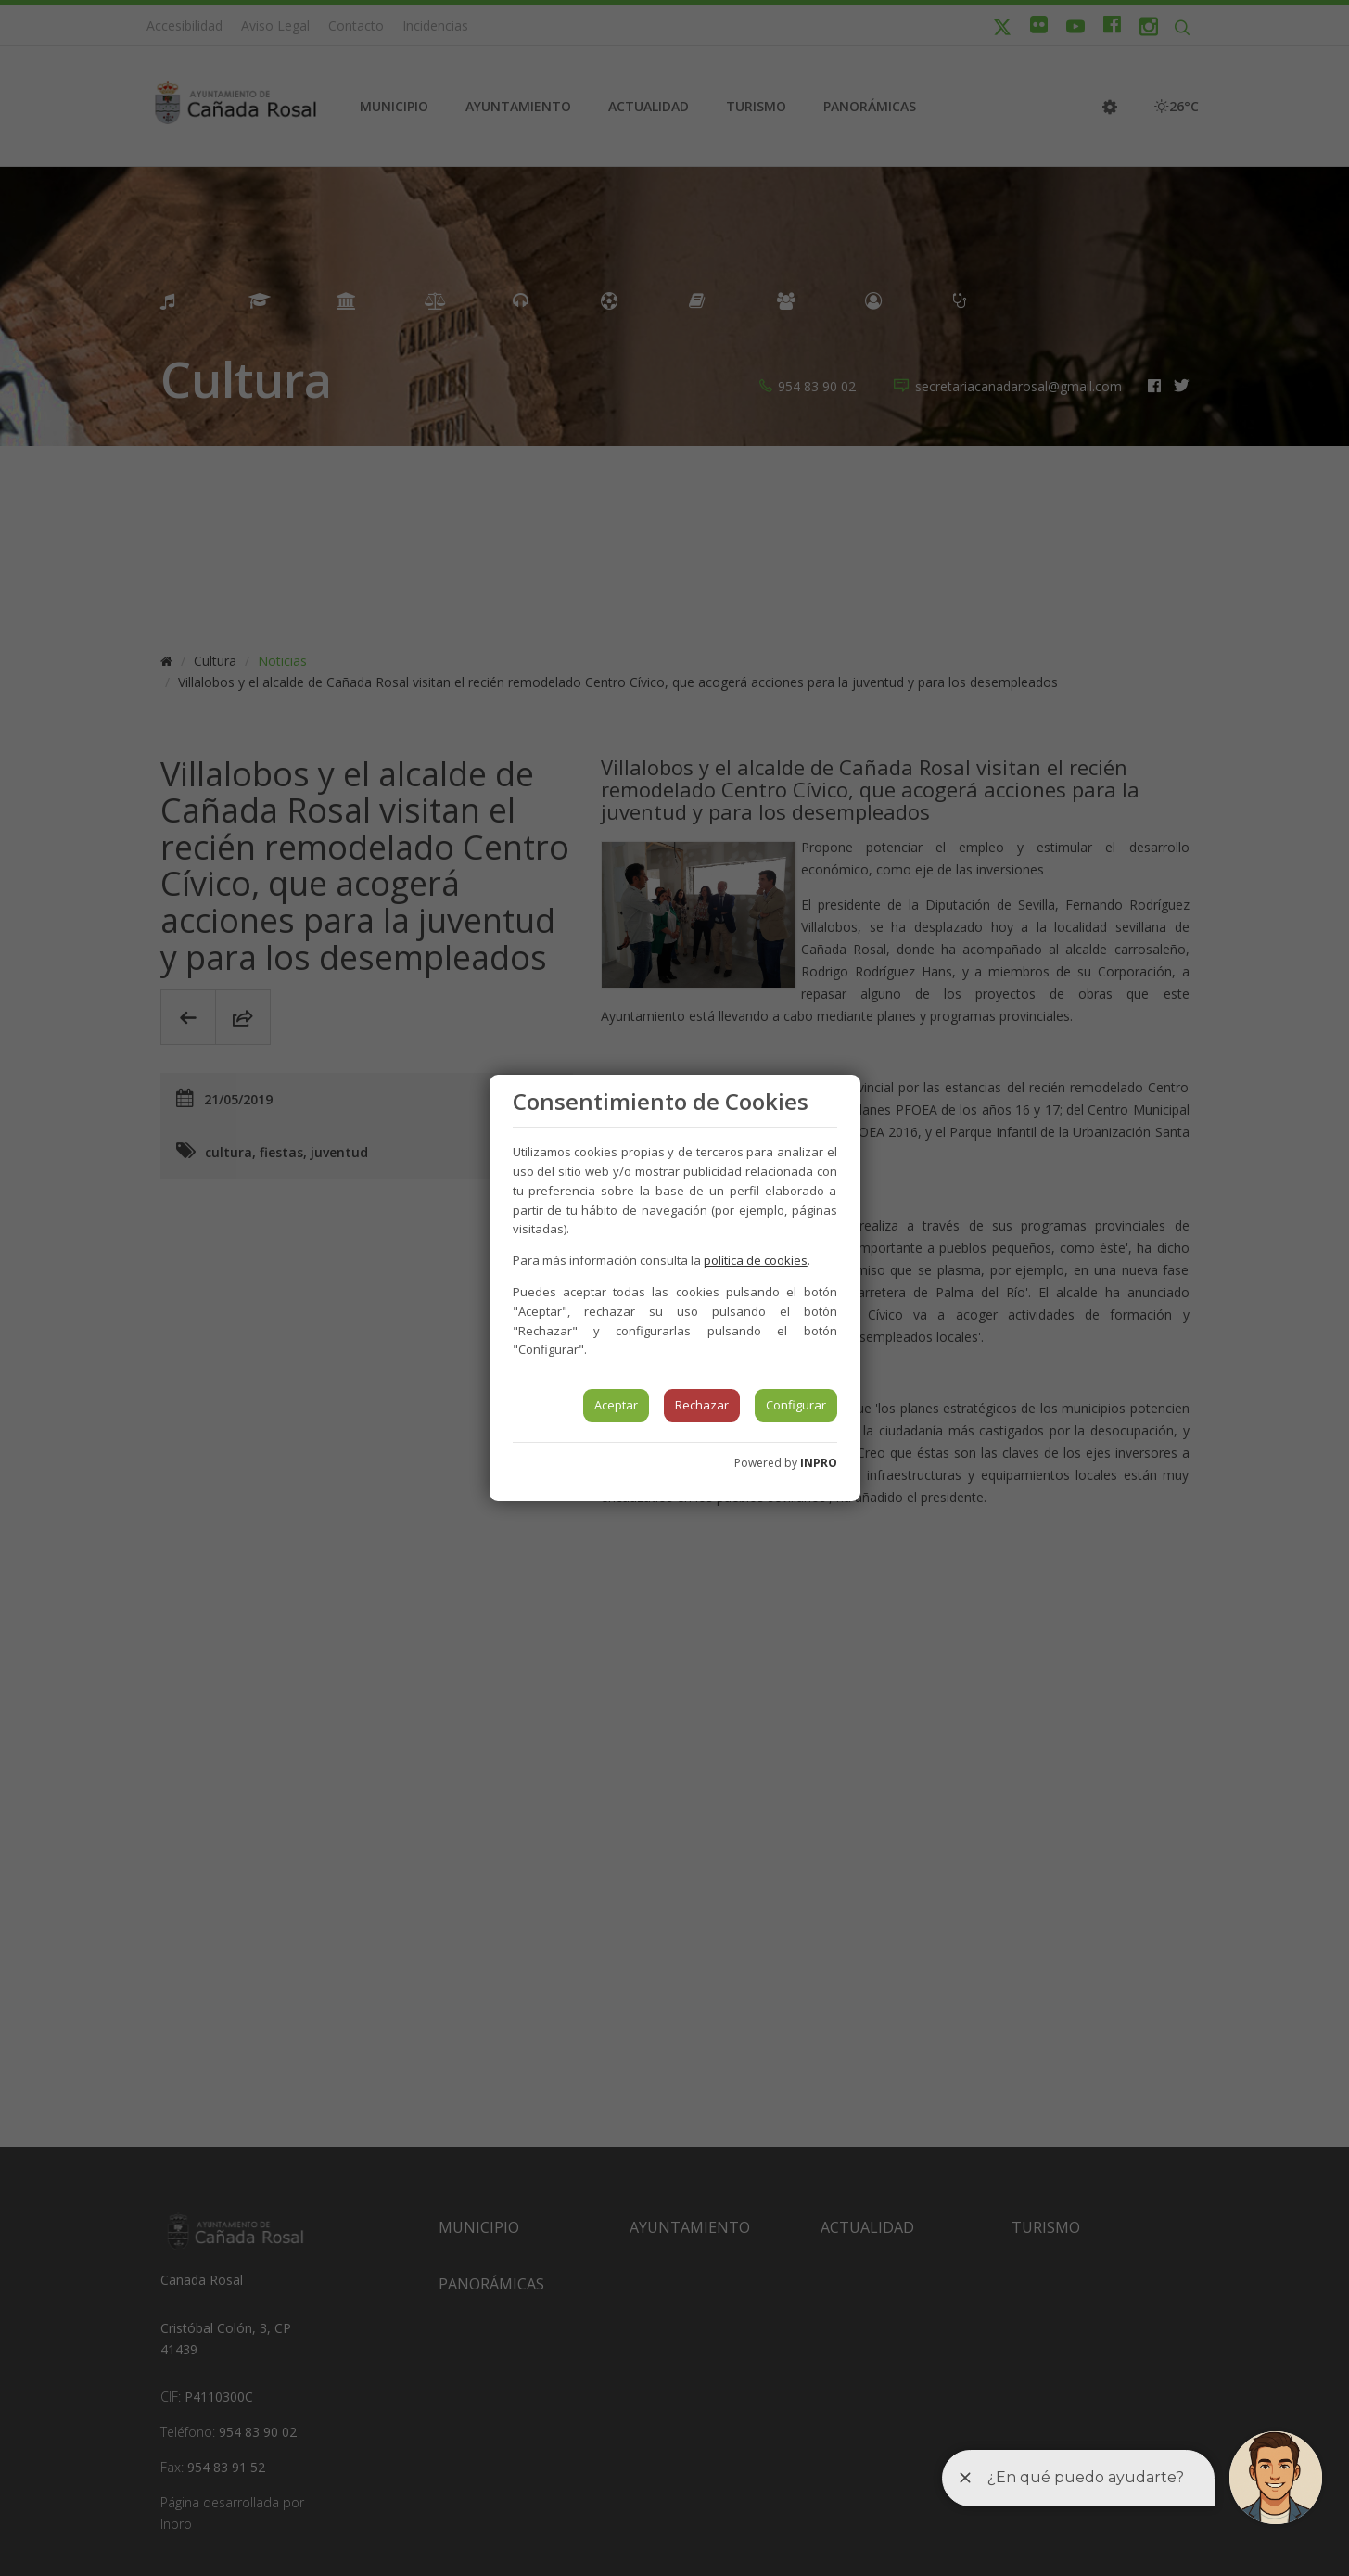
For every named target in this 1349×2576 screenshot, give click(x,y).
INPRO (818, 1463)
